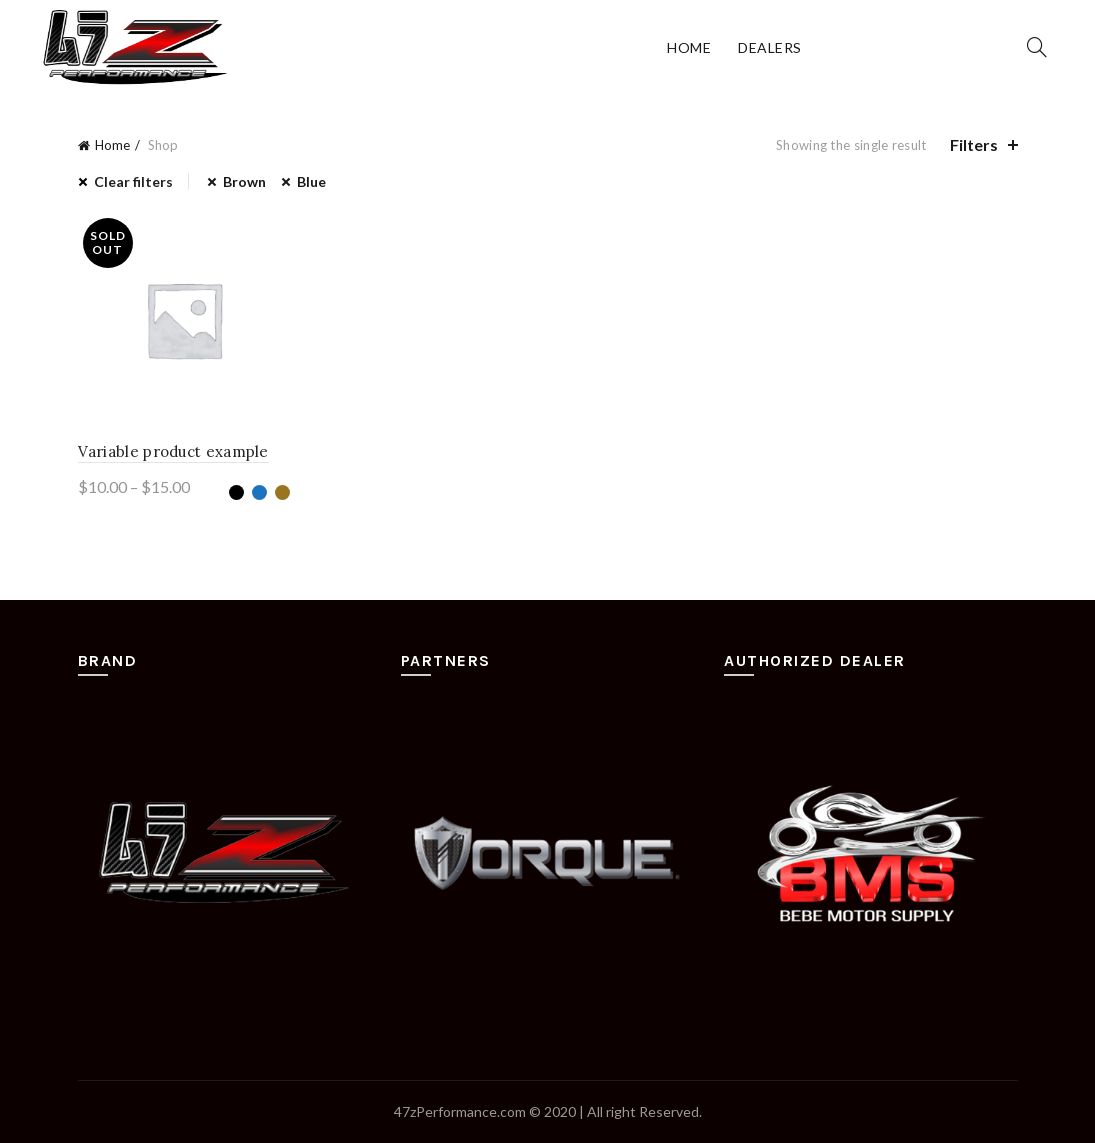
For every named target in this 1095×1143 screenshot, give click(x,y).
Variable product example (173, 451)
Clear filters (133, 181)
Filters (974, 144)
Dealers (770, 47)
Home (689, 47)
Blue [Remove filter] (311, 181)
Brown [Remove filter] (244, 181)
